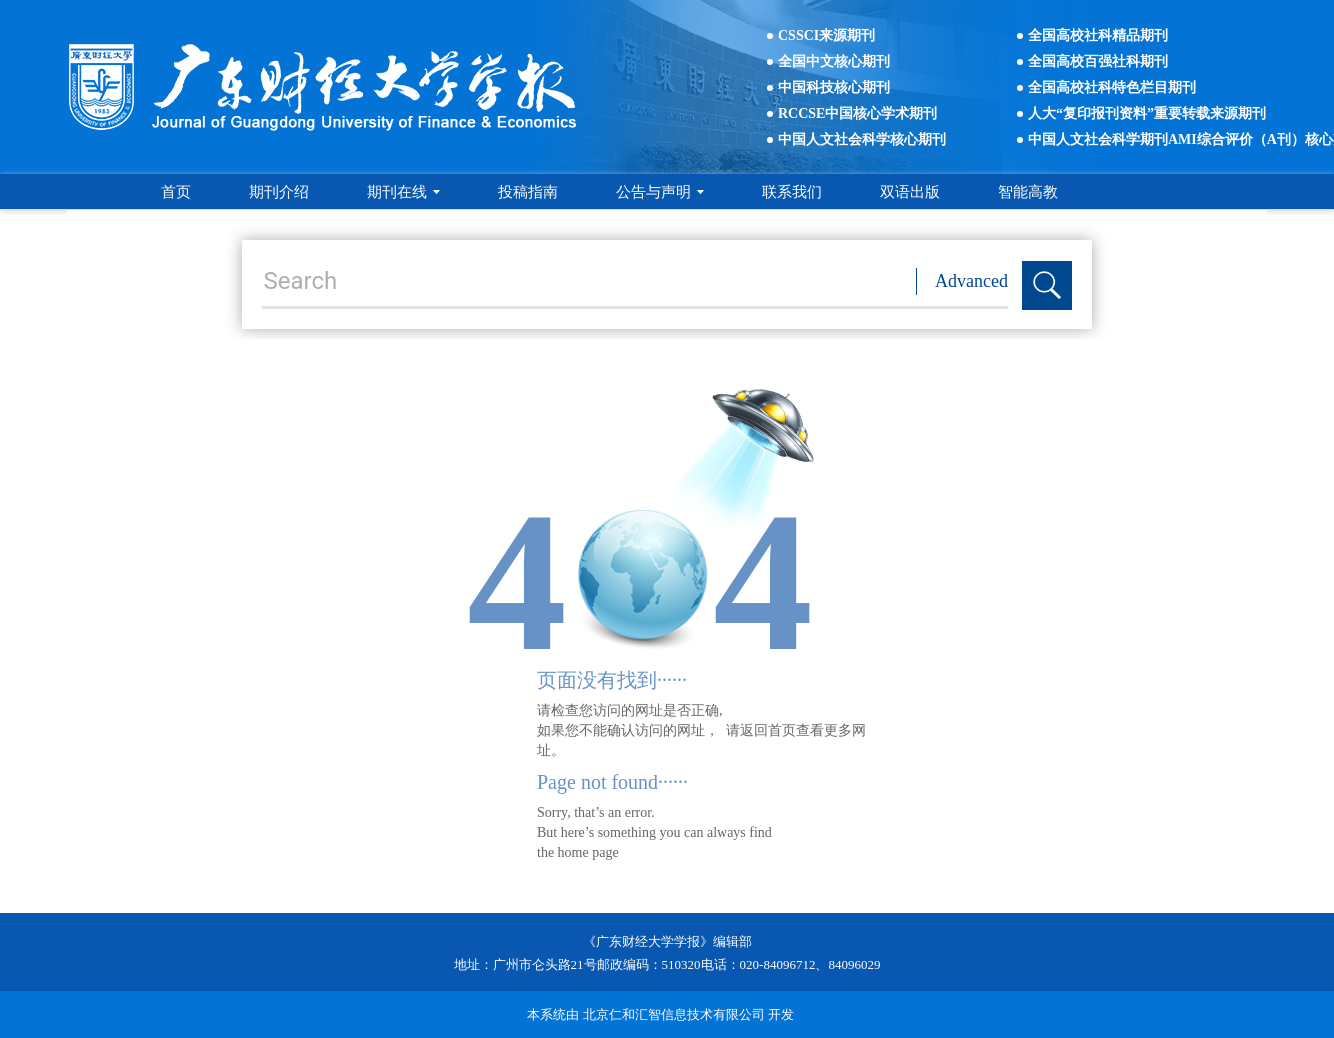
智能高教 (1028, 192)
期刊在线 (403, 192)
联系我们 (792, 192)
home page (588, 852)
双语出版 (910, 192)
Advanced (971, 281)
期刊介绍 (279, 192)
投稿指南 (528, 192)
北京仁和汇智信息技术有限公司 (674, 1014)
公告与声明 (660, 192)
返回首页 (768, 730)
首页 (176, 192)
